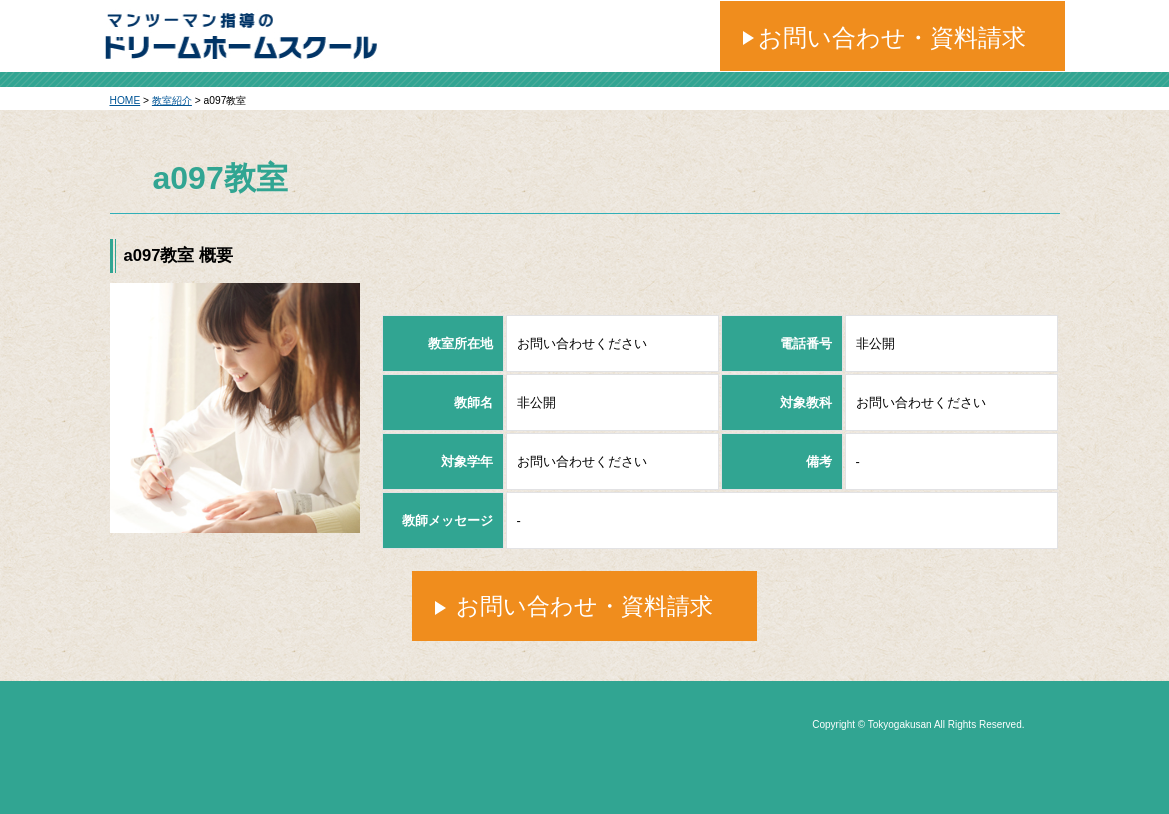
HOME (125, 100)
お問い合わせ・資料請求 (892, 37)
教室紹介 (172, 100)
